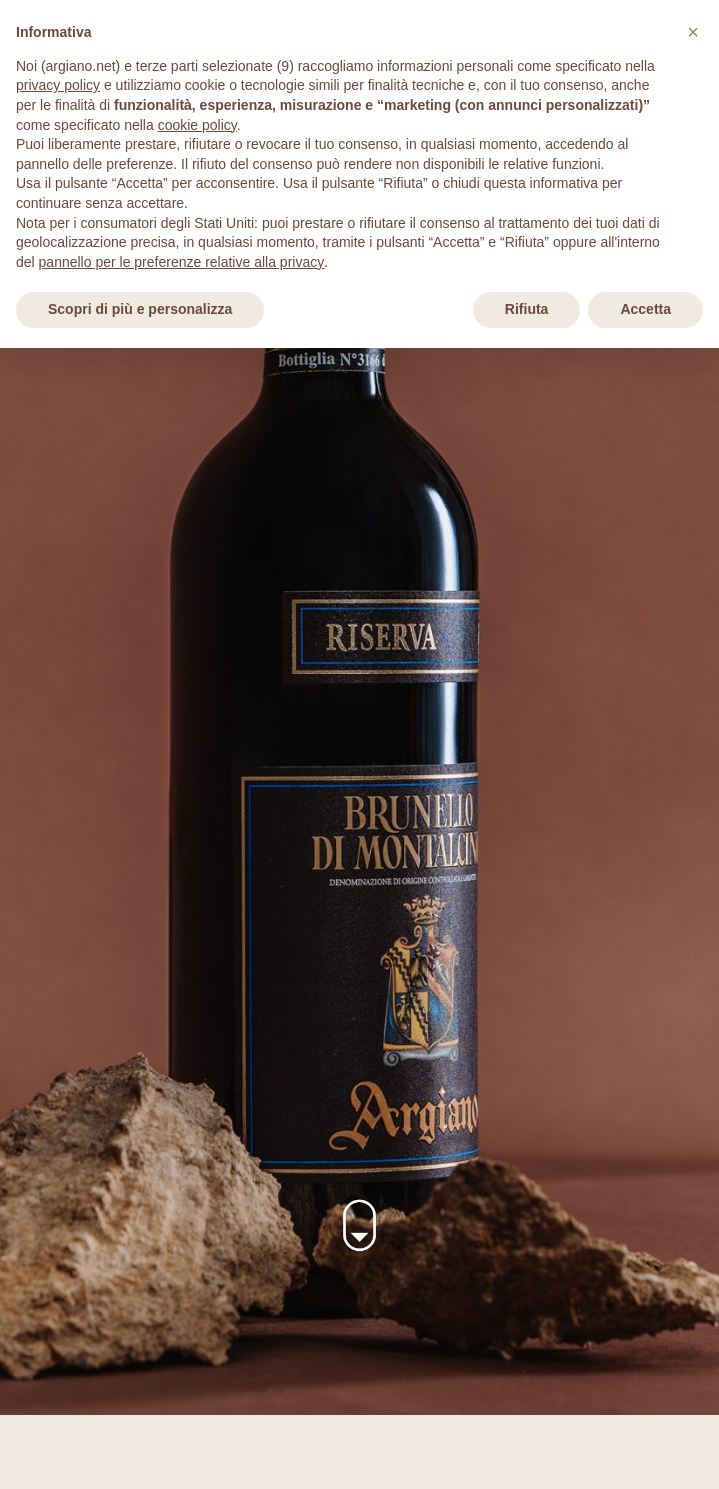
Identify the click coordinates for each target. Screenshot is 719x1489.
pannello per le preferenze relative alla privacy (182, 262)
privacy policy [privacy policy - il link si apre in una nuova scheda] (58, 85)
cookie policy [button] (197, 125)
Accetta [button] (645, 309)
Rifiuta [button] (527, 309)
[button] (693, 32)
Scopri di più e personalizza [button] (140, 309)
